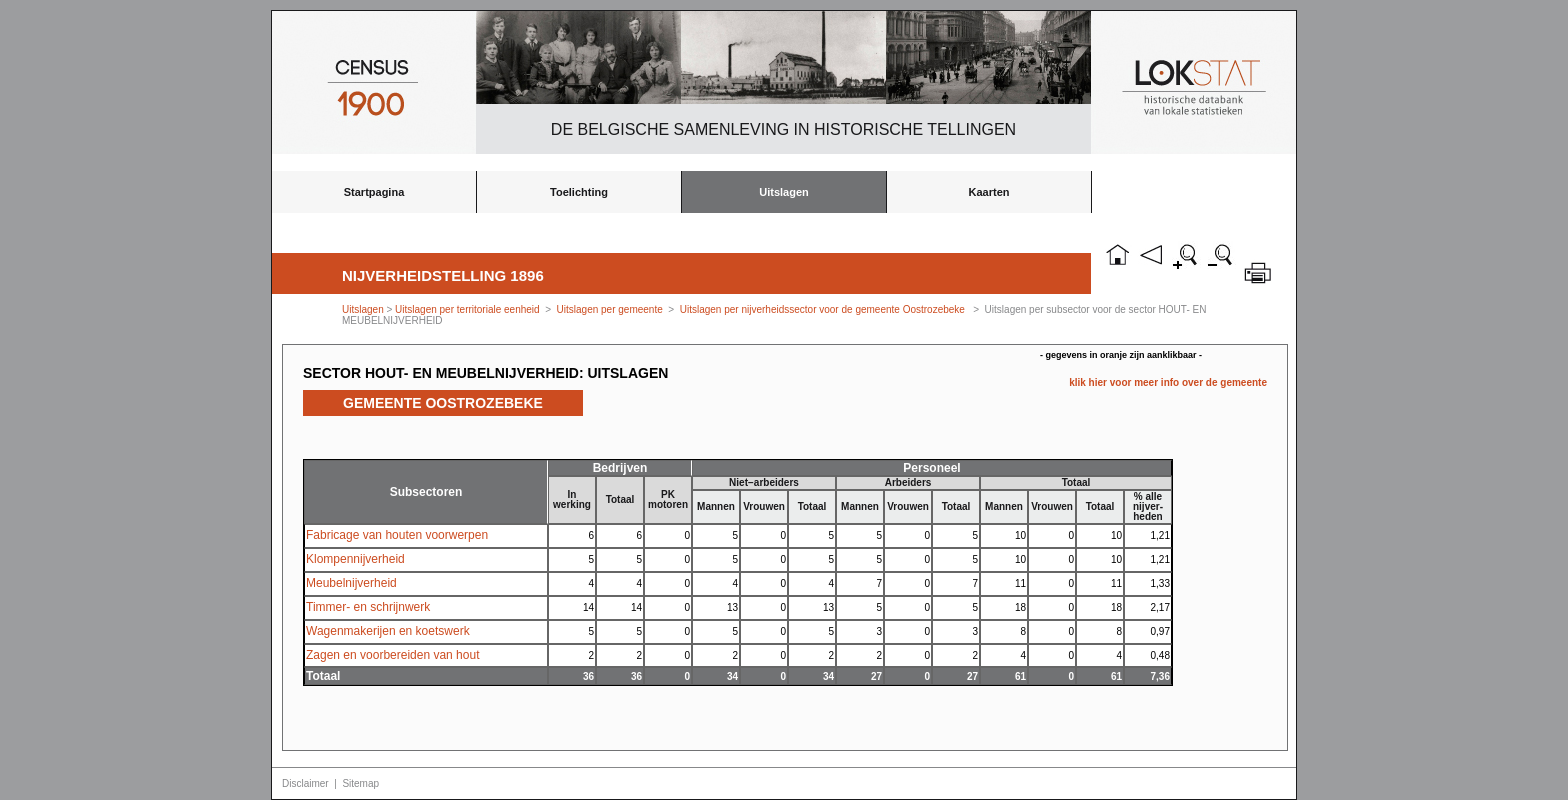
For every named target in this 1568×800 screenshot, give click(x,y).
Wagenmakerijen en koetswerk (388, 631)
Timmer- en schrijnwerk (368, 607)
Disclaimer (305, 783)
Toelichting (579, 192)
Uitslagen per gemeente (610, 309)
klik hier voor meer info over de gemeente (1168, 382)
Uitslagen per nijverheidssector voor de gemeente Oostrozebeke (822, 309)
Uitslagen (784, 192)
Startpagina (374, 192)
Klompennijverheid (355, 559)
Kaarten (989, 192)
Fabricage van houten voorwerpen (397, 535)
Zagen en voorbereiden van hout (392, 655)
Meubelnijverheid (351, 583)
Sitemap (360, 783)
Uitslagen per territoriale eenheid (468, 309)
